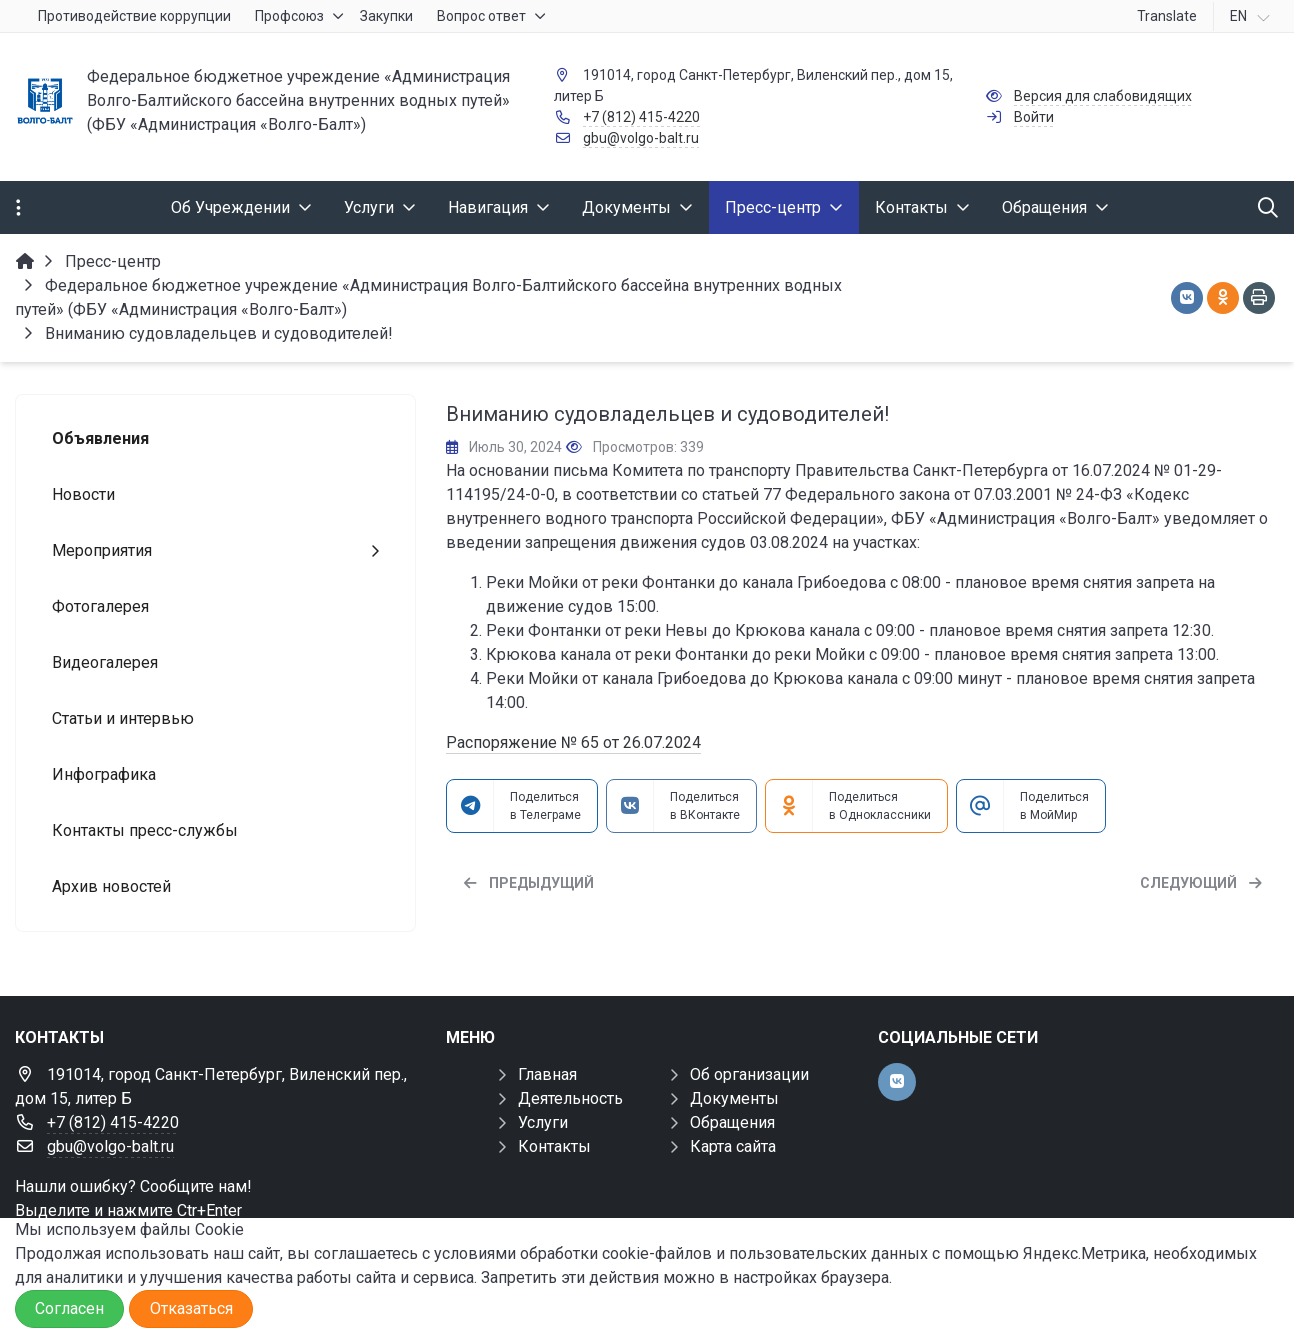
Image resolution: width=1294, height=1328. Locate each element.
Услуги (543, 1122)
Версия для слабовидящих (1103, 96)
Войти (1034, 117)
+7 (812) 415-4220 (641, 117)
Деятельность (570, 1098)
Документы (734, 1098)
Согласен (69, 1308)
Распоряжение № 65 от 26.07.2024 (573, 742)
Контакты (554, 1146)
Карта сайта (733, 1146)
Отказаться (191, 1308)
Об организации (749, 1074)
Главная (547, 1074)
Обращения (732, 1122)
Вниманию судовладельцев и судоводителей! (667, 414)
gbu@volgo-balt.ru (641, 138)
